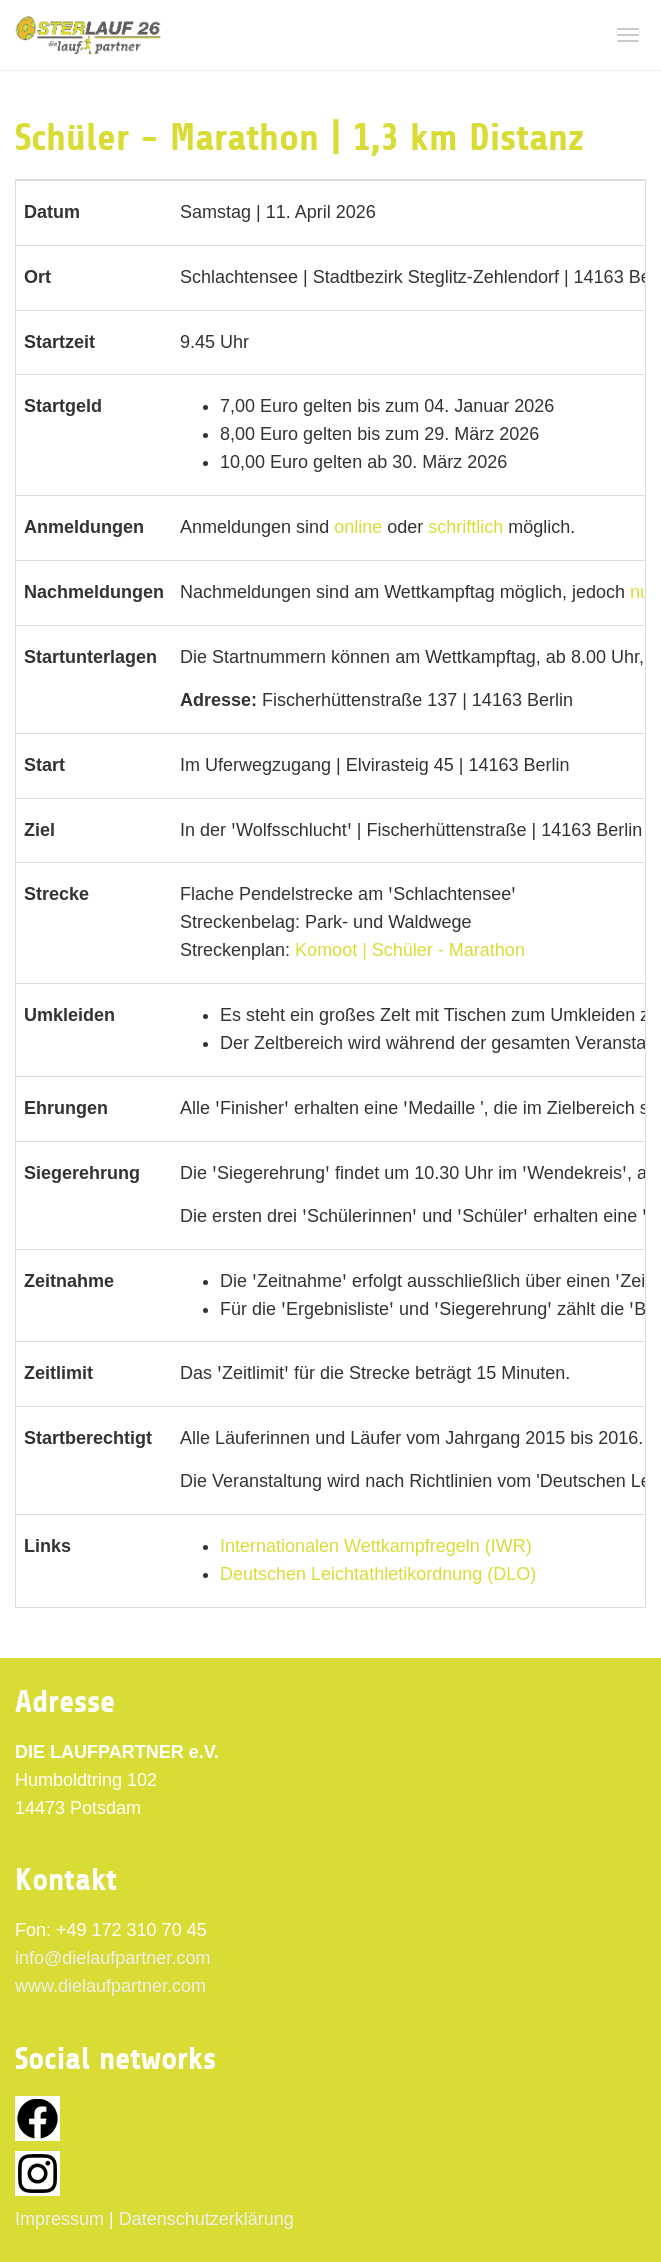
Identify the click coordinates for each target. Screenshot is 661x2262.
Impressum (59, 2219)
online (358, 527)
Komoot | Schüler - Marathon (410, 950)
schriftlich (465, 527)
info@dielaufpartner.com (112, 1958)
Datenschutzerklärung (206, 2219)
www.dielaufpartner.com (110, 1986)
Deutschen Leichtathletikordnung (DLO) (378, 1574)
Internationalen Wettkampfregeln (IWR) (376, 1546)
